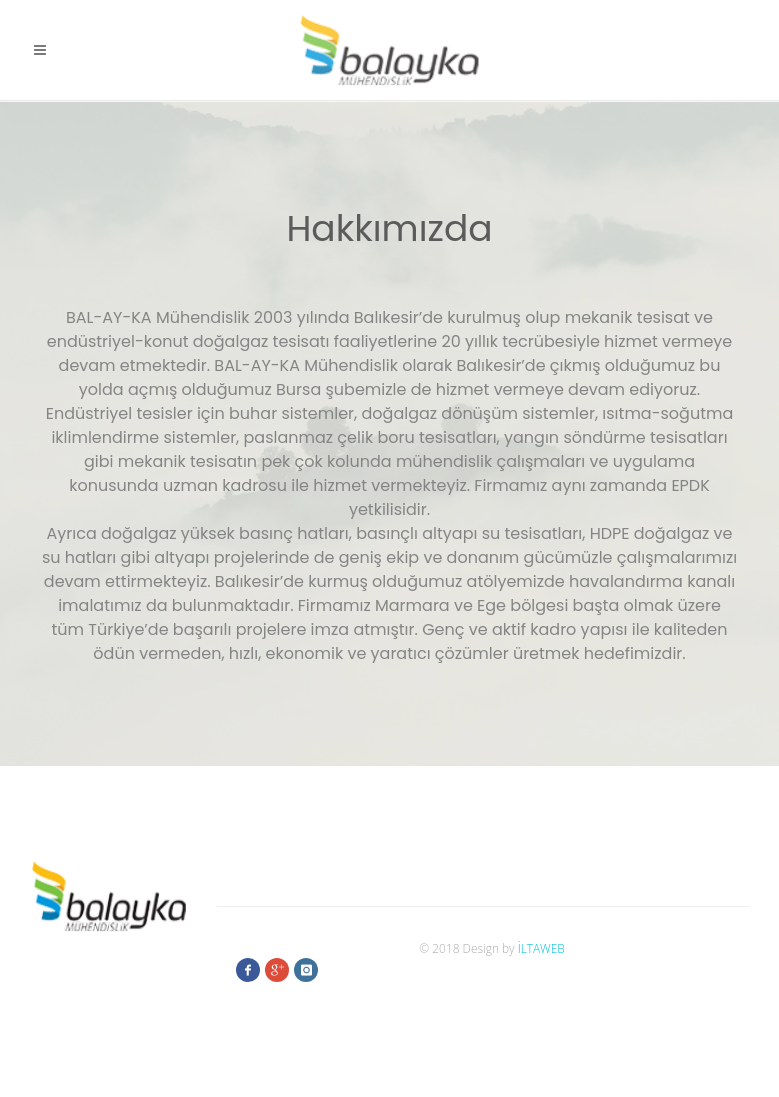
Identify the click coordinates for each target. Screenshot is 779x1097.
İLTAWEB (541, 948)
